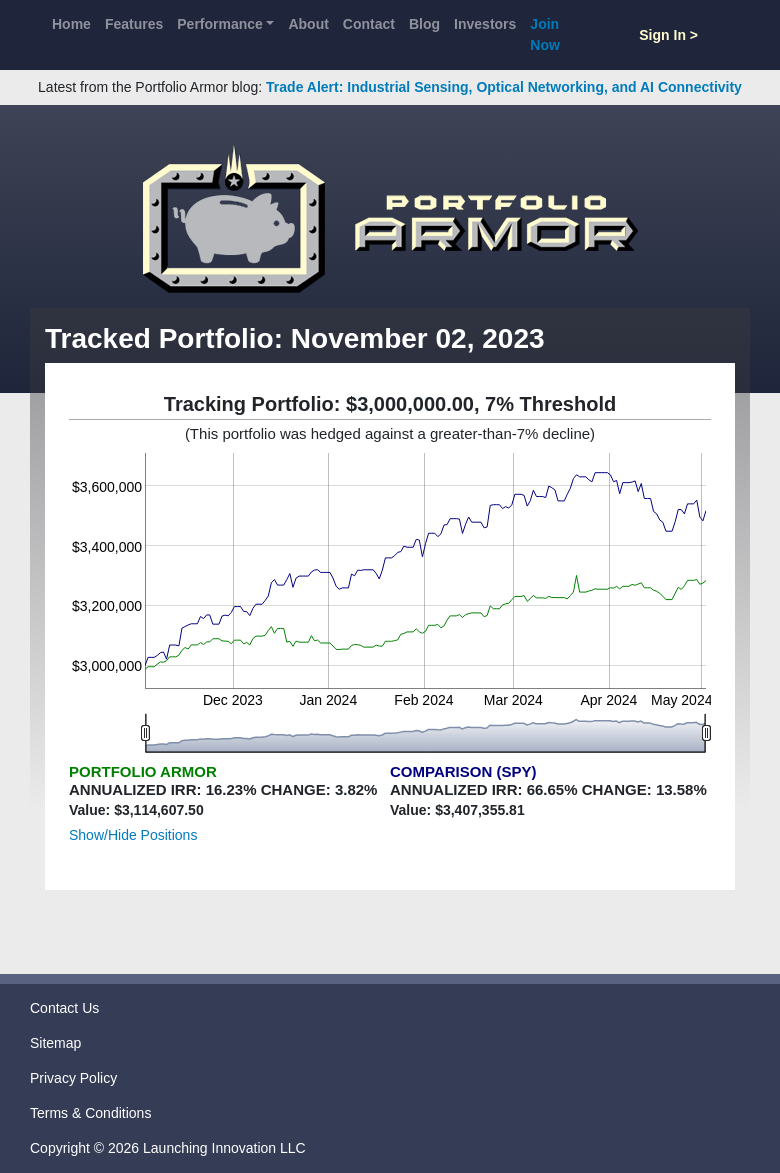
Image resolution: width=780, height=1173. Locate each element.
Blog (424, 24)
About (308, 24)
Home (71, 24)
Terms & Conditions (90, 1113)
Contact (369, 24)
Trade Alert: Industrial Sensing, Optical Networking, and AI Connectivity (504, 87)
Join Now (545, 34)
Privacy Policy (73, 1078)
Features (134, 24)
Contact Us (64, 1008)
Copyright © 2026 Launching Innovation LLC (168, 1148)
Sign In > (668, 35)
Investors (485, 24)
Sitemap (55, 1043)
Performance (220, 24)
